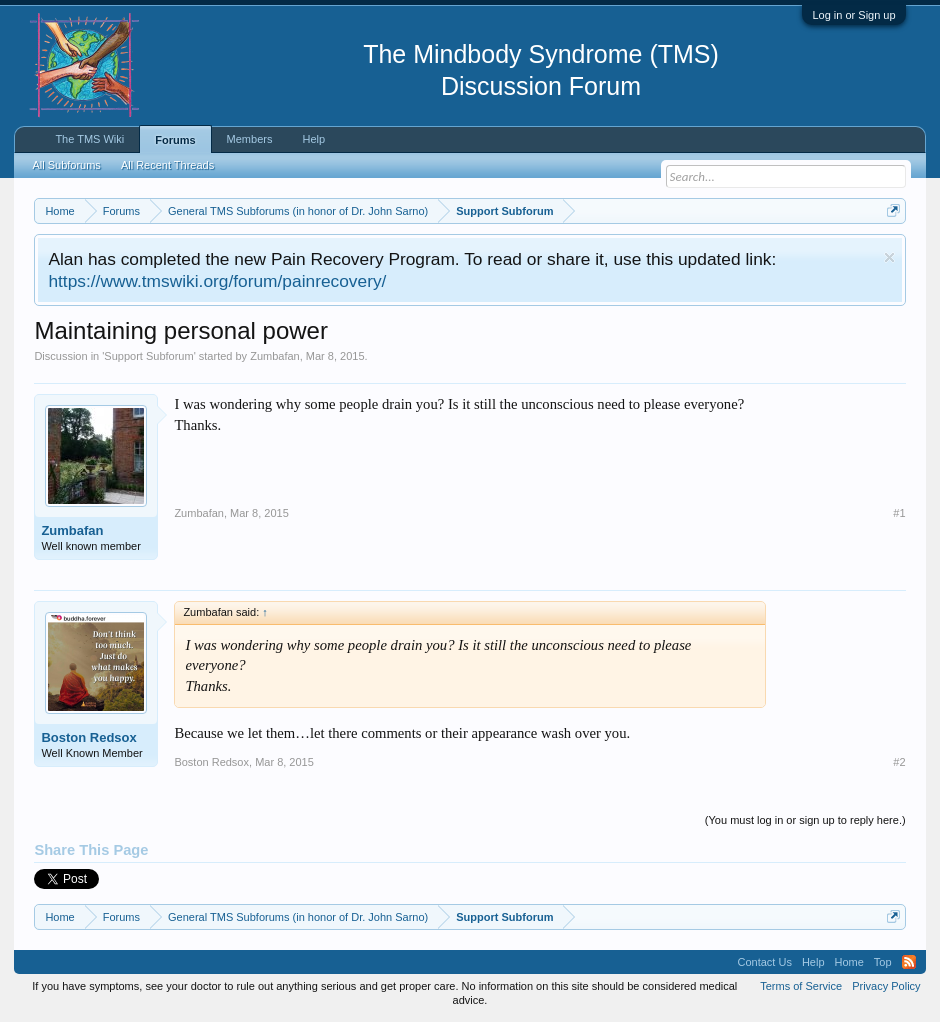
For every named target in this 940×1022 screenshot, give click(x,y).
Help (313, 139)
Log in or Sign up (853, 15)
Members (250, 139)
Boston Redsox (88, 737)
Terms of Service (801, 986)
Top (883, 962)
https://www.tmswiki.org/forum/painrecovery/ (217, 281)
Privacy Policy (886, 986)
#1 (899, 513)
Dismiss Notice (889, 257)
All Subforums (66, 165)
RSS (909, 962)
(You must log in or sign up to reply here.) (805, 820)
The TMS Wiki (89, 139)
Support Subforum (148, 356)
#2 (899, 762)
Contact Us (764, 962)
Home (849, 962)
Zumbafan (275, 356)
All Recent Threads (167, 165)
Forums (175, 140)
